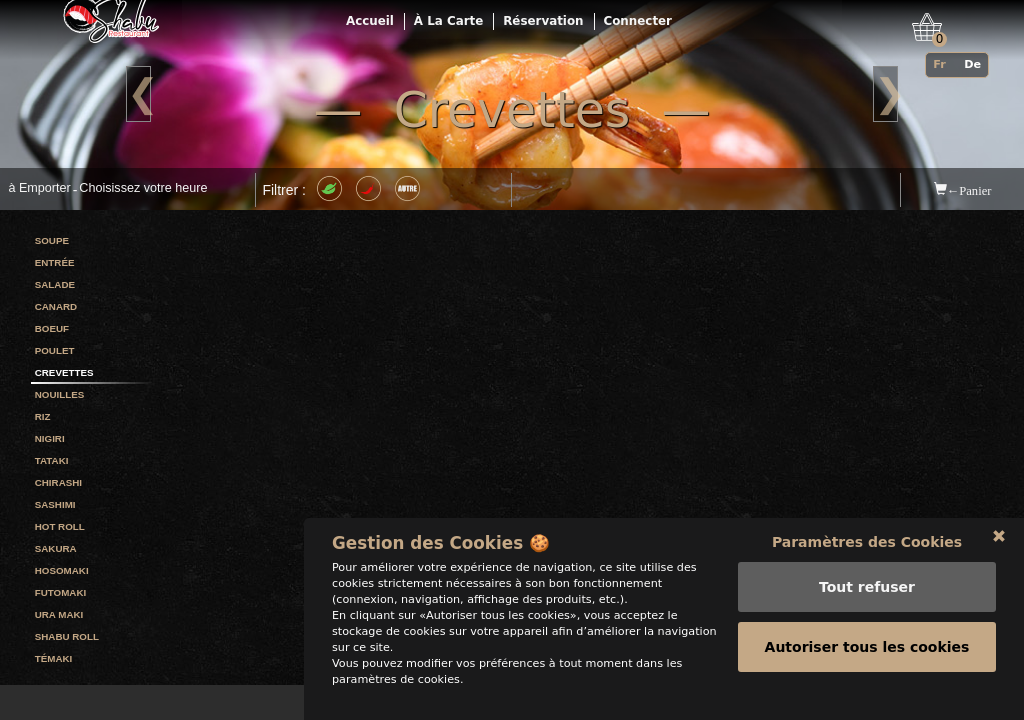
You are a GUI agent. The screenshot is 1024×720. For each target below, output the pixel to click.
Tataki (52, 460)
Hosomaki (62, 570)
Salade (55, 284)
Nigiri (50, 438)
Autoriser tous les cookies (867, 669)
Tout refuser (867, 609)
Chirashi (58, 482)
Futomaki (61, 592)
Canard (56, 306)
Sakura (56, 548)
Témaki (54, 658)
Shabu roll (67, 636)
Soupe (52, 240)
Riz (43, 416)
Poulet (55, 350)
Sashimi (55, 504)
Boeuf (52, 328)
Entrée (55, 262)
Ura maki (59, 614)
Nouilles (60, 394)
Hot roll (60, 526)
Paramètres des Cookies (867, 564)
